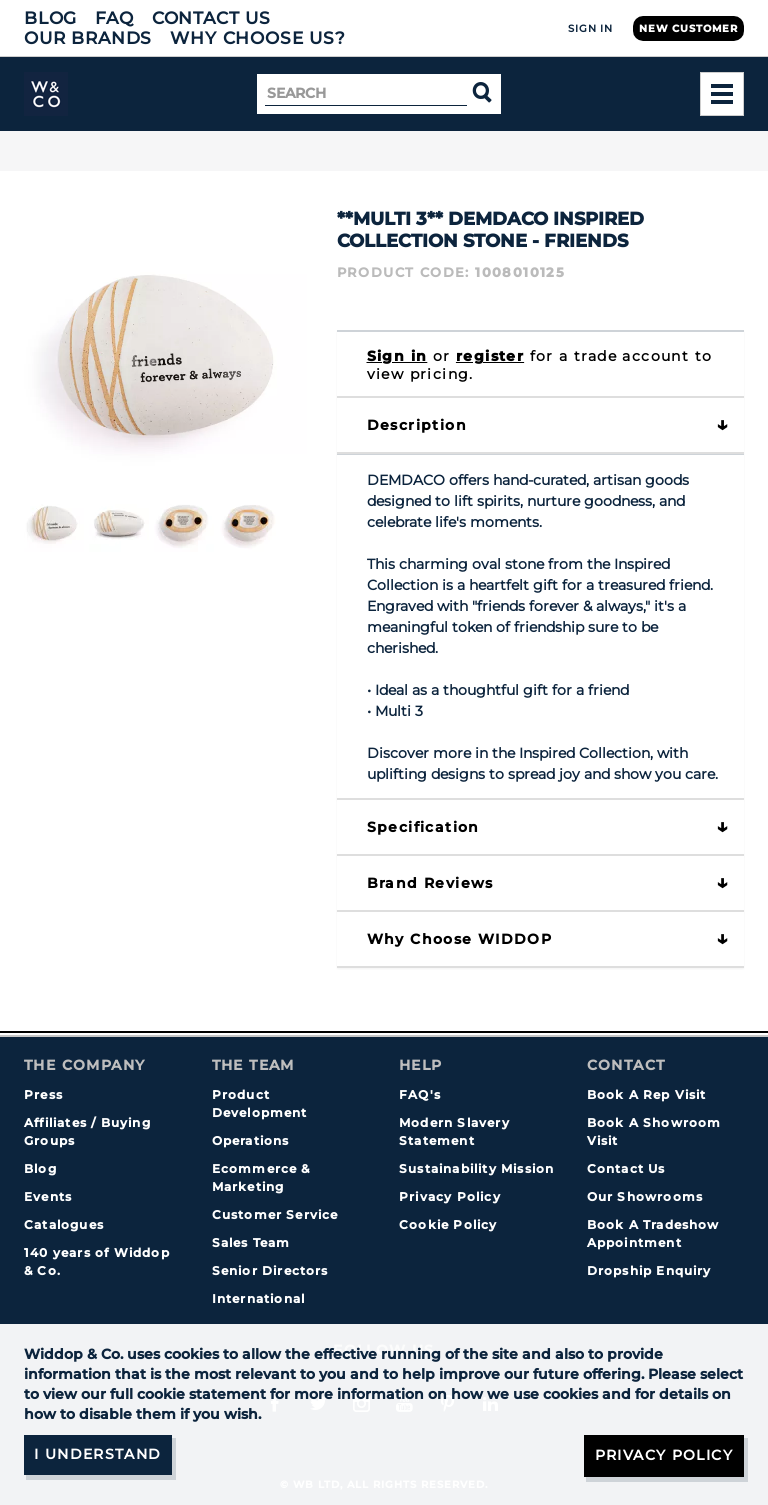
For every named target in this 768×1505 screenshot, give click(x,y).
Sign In (590, 28)
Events (48, 1196)
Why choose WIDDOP (460, 939)
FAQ (114, 18)
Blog (50, 18)
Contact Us (211, 18)
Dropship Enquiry (649, 1270)
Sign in (397, 356)
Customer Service (275, 1214)
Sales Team (251, 1242)
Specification (423, 827)
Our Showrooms (645, 1196)
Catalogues (64, 1224)
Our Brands (88, 38)
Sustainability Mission (476, 1168)
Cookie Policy (448, 1224)
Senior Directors (270, 1270)
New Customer (688, 28)
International (259, 1298)
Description (417, 425)
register (490, 356)
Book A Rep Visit (647, 1094)
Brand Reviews (430, 883)
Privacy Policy (450, 1196)
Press (43, 1094)
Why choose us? (258, 38)
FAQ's (420, 1094)
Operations (251, 1140)
